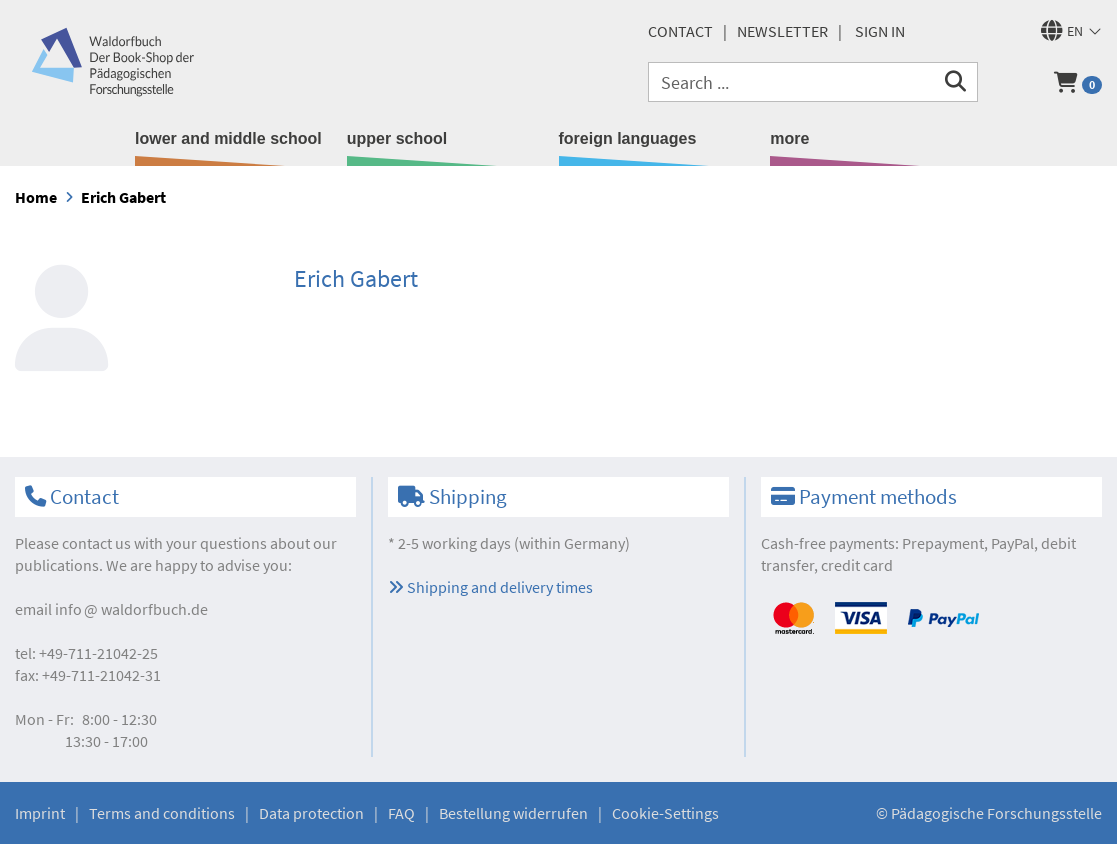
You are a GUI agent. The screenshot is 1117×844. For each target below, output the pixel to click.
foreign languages (628, 138)
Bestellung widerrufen (513, 813)
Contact (680, 31)
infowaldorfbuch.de (131, 609)
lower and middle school (228, 138)
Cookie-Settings (665, 813)
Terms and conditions (162, 813)
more (789, 138)
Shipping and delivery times (490, 587)
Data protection (311, 813)
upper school (397, 138)
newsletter (782, 31)
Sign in (880, 31)
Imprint (40, 813)
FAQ (401, 813)
